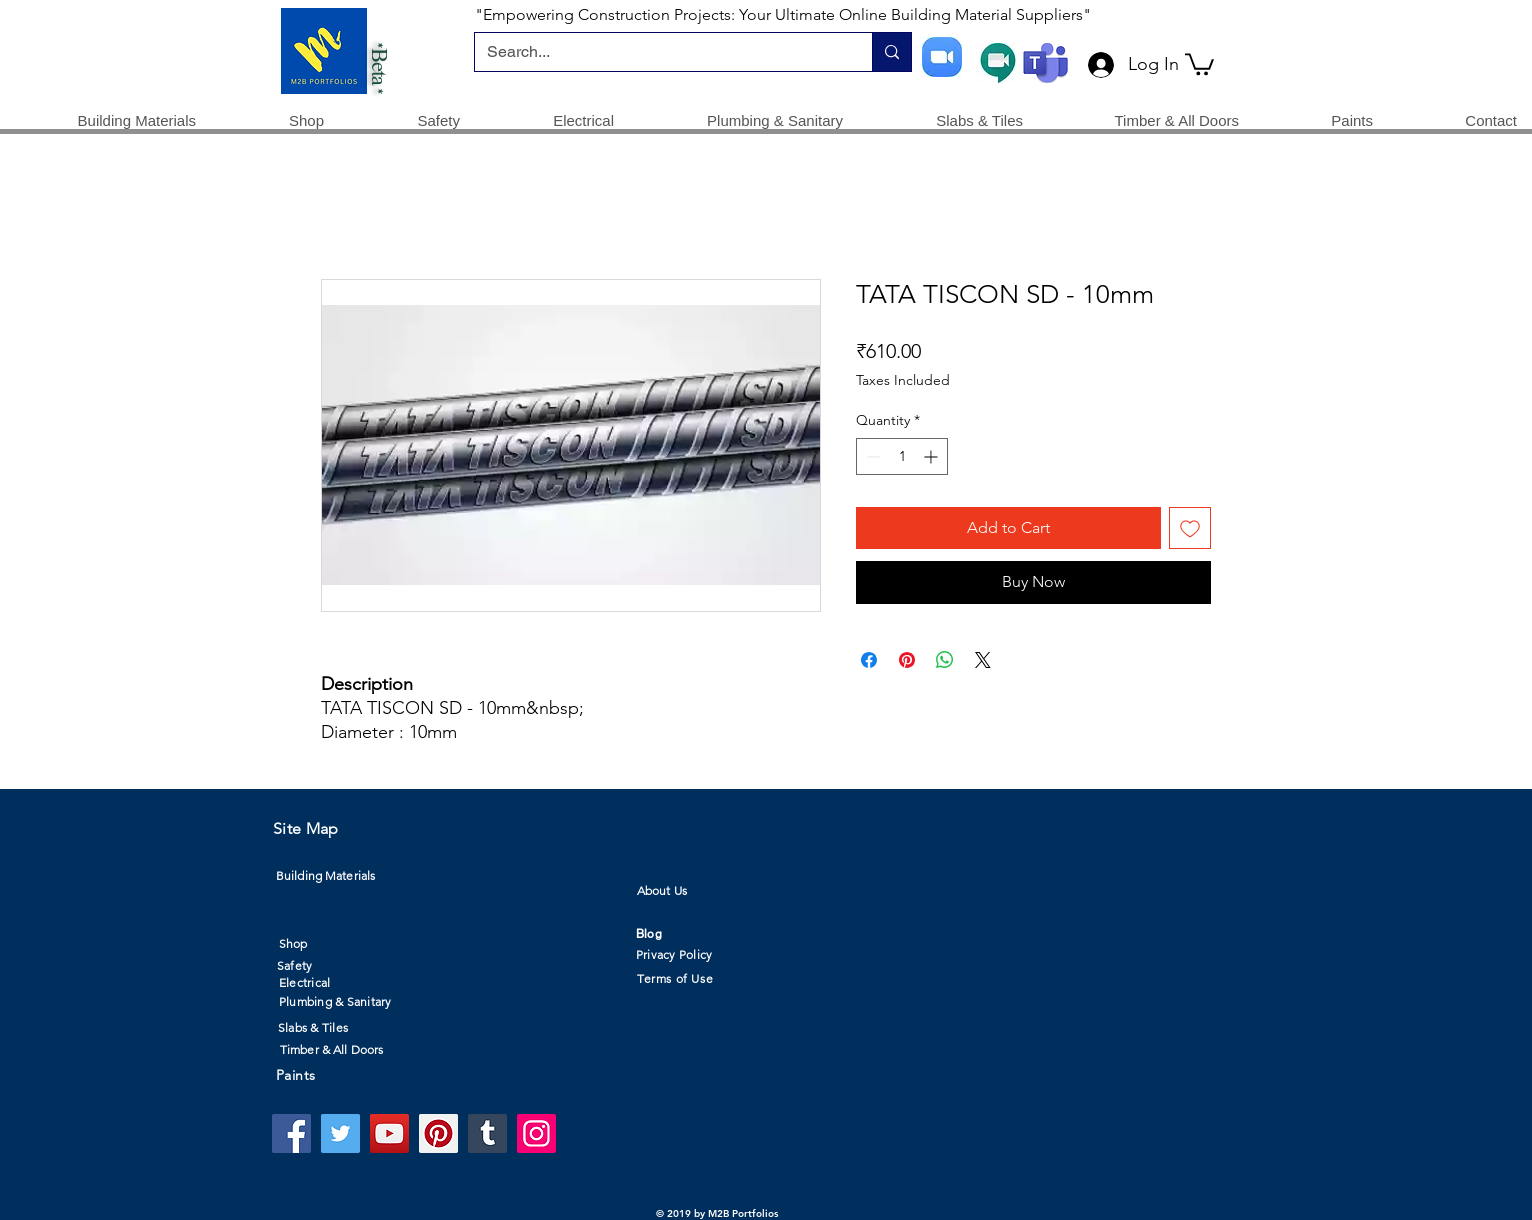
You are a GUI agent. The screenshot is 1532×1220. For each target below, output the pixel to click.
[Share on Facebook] (869, 660)
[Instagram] (536, 1133)
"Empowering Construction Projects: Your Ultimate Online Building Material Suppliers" (783, 14)
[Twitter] (340, 1133)
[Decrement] (871, 456)
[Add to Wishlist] (1190, 528)
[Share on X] (983, 660)
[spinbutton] (902, 456)
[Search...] (658, 52)
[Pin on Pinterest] (907, 660)
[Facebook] (291, 1133)
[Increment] (932, 456)
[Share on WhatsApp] (945, 660)
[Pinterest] (438, 1133)
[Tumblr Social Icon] (487, 1133)
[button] (1199, 63)
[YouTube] (389, 1133)
